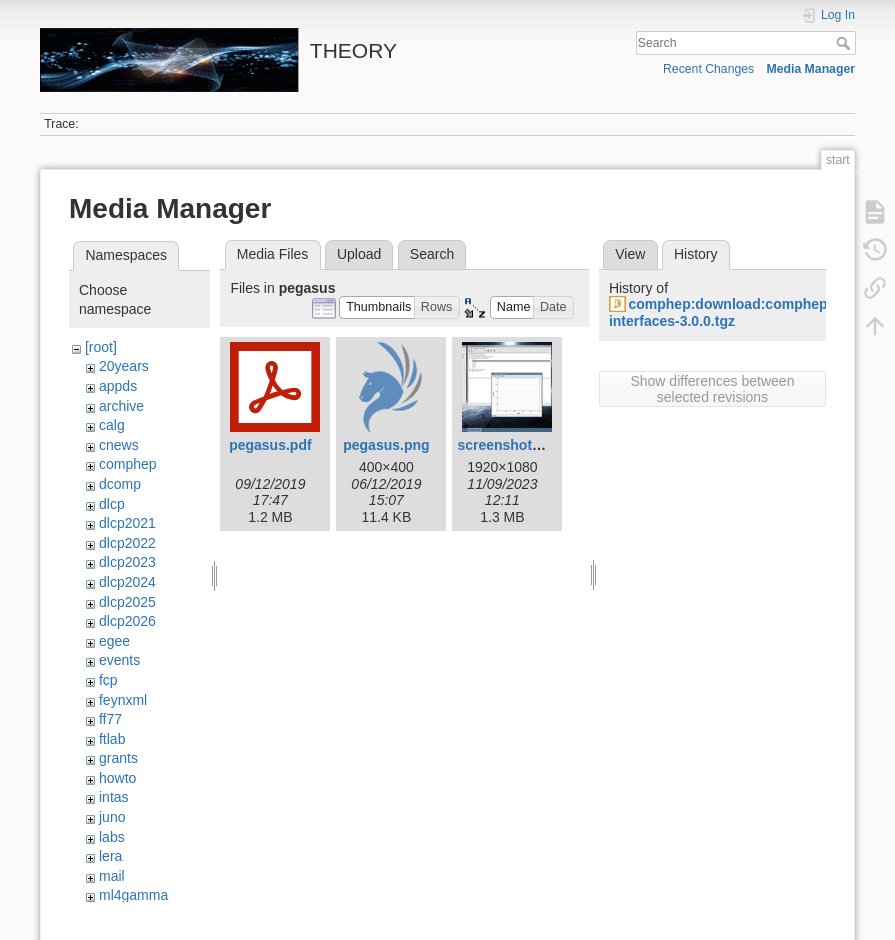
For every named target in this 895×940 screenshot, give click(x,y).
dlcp (112, 504)
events (119, 660)
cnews (119, 445)
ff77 (110, 719)
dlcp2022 (127, 543)
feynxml (123, 700)
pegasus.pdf (270, 445)
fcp (108, 680)
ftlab (112, 739)
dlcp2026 (127, 621)
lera (110, 856)
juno (112, 817)
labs (112, 837)
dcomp (120, 484)
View (630, 254)
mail (112, 876)
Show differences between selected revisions (712, 389)
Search (845, 43)
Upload (359, 254)
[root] (101, 347)
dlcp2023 (127, 562)
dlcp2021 (127, 523)
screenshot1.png (513, 445)
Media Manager (811, 69)
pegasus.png (386, 445)
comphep (128, 464)
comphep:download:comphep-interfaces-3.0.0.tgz (720, 312)
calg (112, 425)
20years (124, 366)
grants (118, 758)
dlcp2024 (127, 582)
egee (114, 641)
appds (118, 386)
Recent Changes (708, 69)
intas (114, 797)
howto (117, 778)
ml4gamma (133, 895)
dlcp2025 (127, 602)
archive (121, 406)
